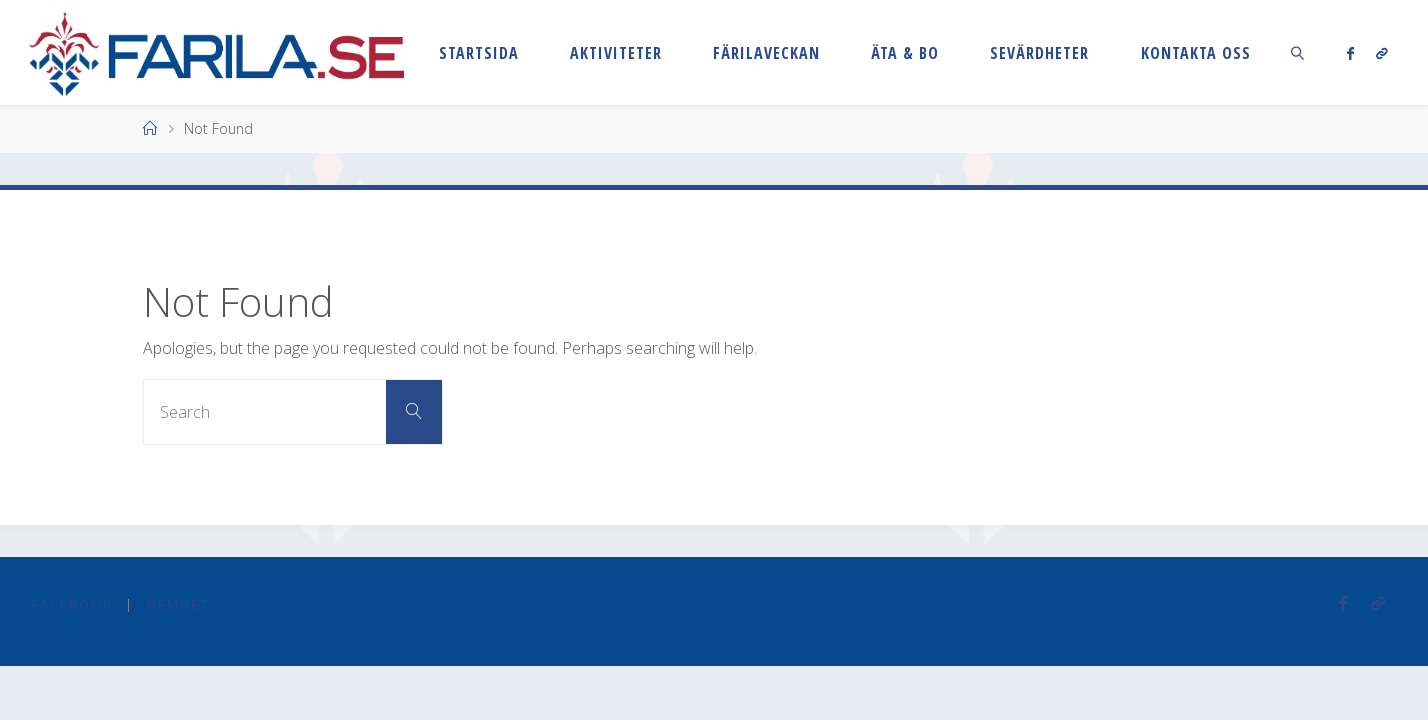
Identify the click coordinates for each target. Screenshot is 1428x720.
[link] (1297, 52)
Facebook (72, 604)
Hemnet (178, 604)
